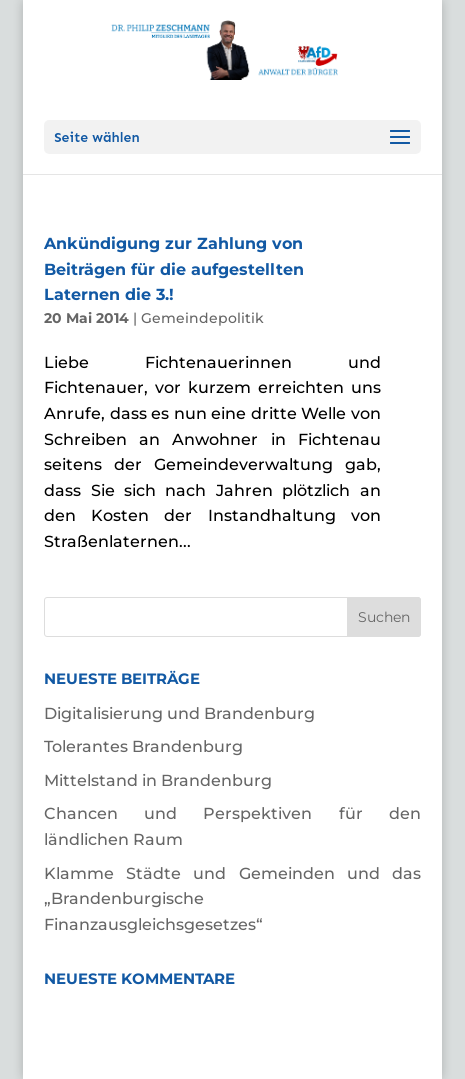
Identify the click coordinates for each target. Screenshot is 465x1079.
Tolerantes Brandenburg (143, 746)
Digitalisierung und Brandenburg (179, 713)
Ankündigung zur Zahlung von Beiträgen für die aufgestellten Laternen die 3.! (174, 269)
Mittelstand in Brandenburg (158, 780)
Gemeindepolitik (202, 318)
